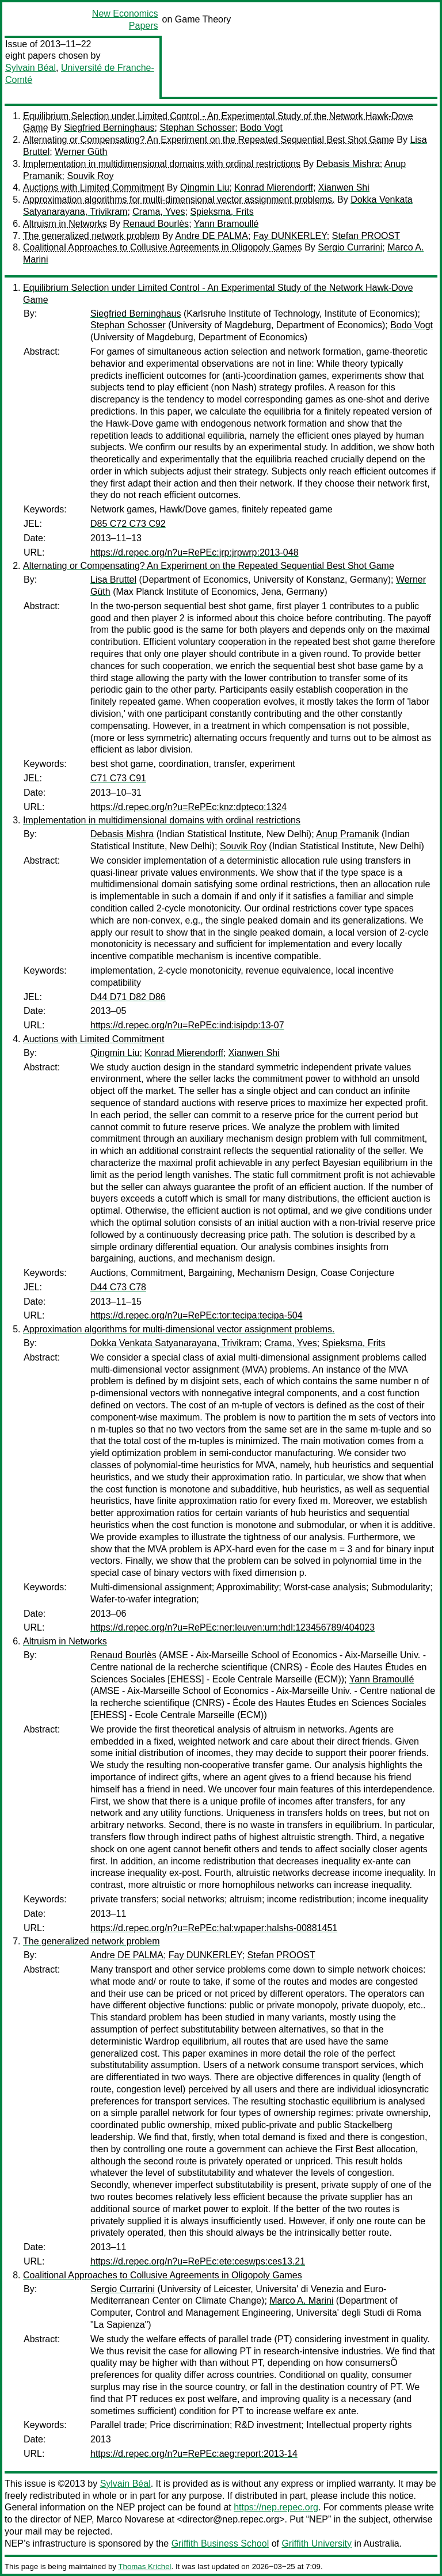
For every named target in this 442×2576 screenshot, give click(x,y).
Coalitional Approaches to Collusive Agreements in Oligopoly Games (162, 247)
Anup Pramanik (347, 834)
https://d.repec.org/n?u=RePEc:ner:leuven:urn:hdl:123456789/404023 (232, 1627)
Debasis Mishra (348, 164)
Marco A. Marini (301, 2300)
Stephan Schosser (197, 127)
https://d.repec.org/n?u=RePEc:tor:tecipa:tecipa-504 (196, 1315)
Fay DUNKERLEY (290, 236)
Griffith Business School (220, 2543)
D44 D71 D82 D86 (128, 997)
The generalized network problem (91, 236)
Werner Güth (81, 152)
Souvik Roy (90, 176)
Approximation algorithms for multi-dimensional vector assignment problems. (179, 199)
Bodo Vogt (261, 127)
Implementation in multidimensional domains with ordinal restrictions (161, 164)
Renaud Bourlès (156, 224)
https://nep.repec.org (276, 2507)
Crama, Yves (158, 211)
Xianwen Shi (343, 187)
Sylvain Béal (30, 68)
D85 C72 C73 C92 (128, 524)
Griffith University (316, 2543)
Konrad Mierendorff (273, 187)
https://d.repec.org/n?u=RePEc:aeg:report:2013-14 (194, 2454)
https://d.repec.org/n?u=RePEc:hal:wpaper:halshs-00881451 (213, 1928)
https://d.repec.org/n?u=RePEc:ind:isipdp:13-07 (187, 1025)
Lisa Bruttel (113, 579)
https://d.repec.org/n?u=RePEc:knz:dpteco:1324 (188, 807)
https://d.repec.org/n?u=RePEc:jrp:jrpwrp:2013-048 (194, 552)
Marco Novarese (130, 2519)
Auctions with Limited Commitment (93, 187)
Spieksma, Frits (221, 211)
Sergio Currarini (350, 247)
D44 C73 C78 (118, 1287)
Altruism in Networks (65, 224)
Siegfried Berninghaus (109, 127)
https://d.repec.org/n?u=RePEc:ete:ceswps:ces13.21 (197, 2261)
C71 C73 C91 (118, 778)
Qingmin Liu (204, 187)
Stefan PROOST (366, 236)
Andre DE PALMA (211, 236)
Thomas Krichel (144, 2566)
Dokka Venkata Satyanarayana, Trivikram (174, 1343)
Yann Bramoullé (226, 224)
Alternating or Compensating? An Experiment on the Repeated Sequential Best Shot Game (208, 140)
